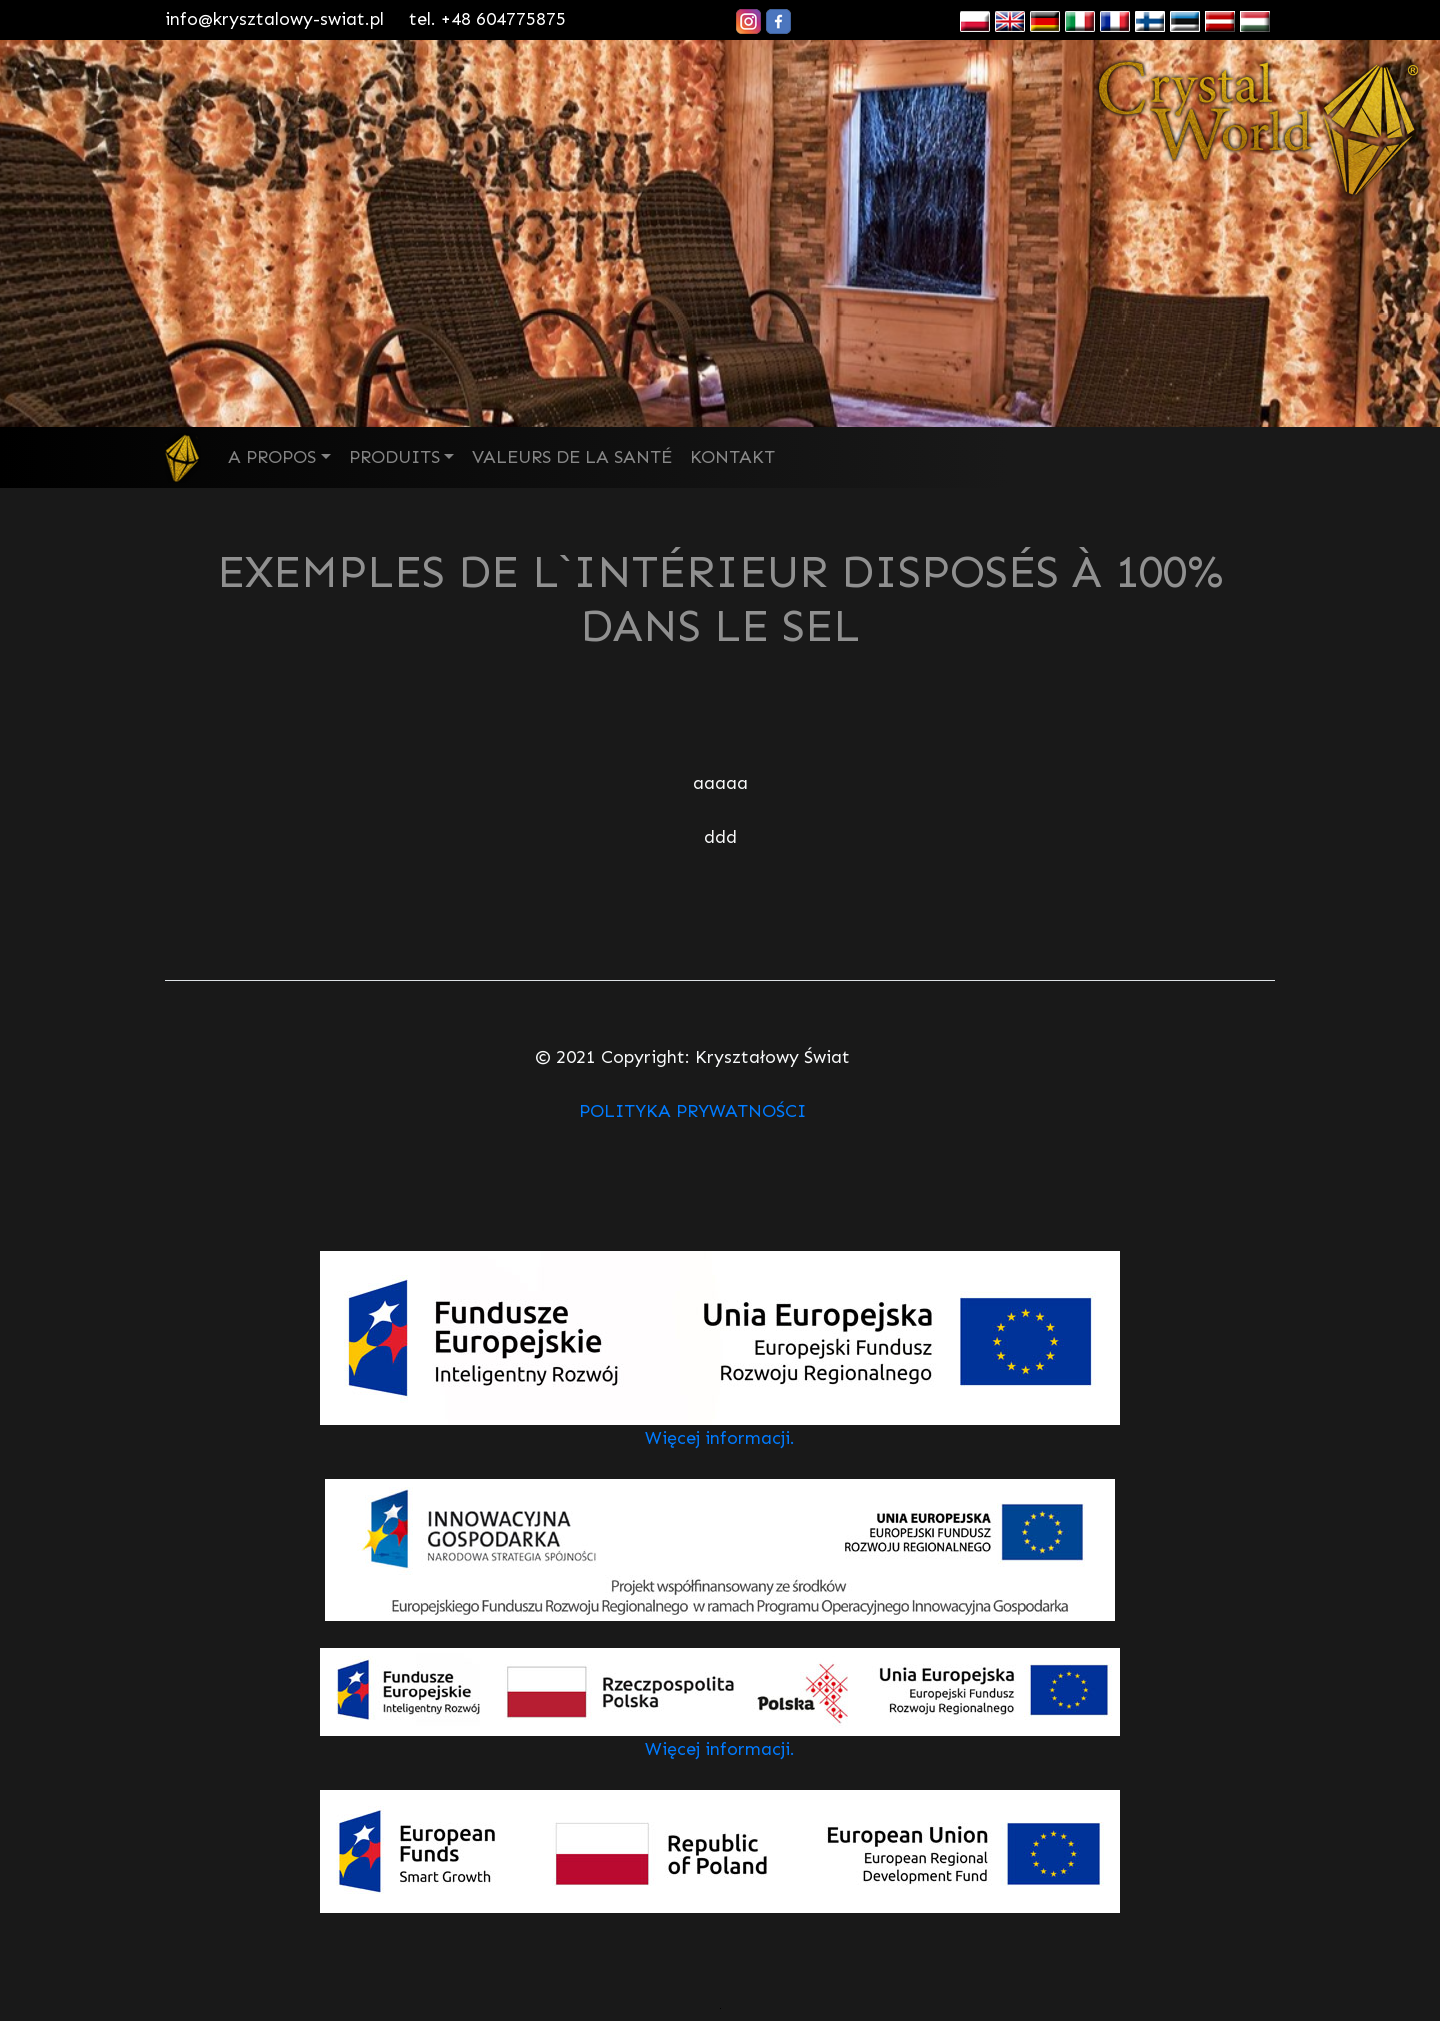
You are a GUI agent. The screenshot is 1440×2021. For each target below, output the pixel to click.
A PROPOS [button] (272, 457)
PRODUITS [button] (394, 457)
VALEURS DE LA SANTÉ (572, 457)
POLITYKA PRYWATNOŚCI (692, 1111)
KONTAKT (732, 457)
